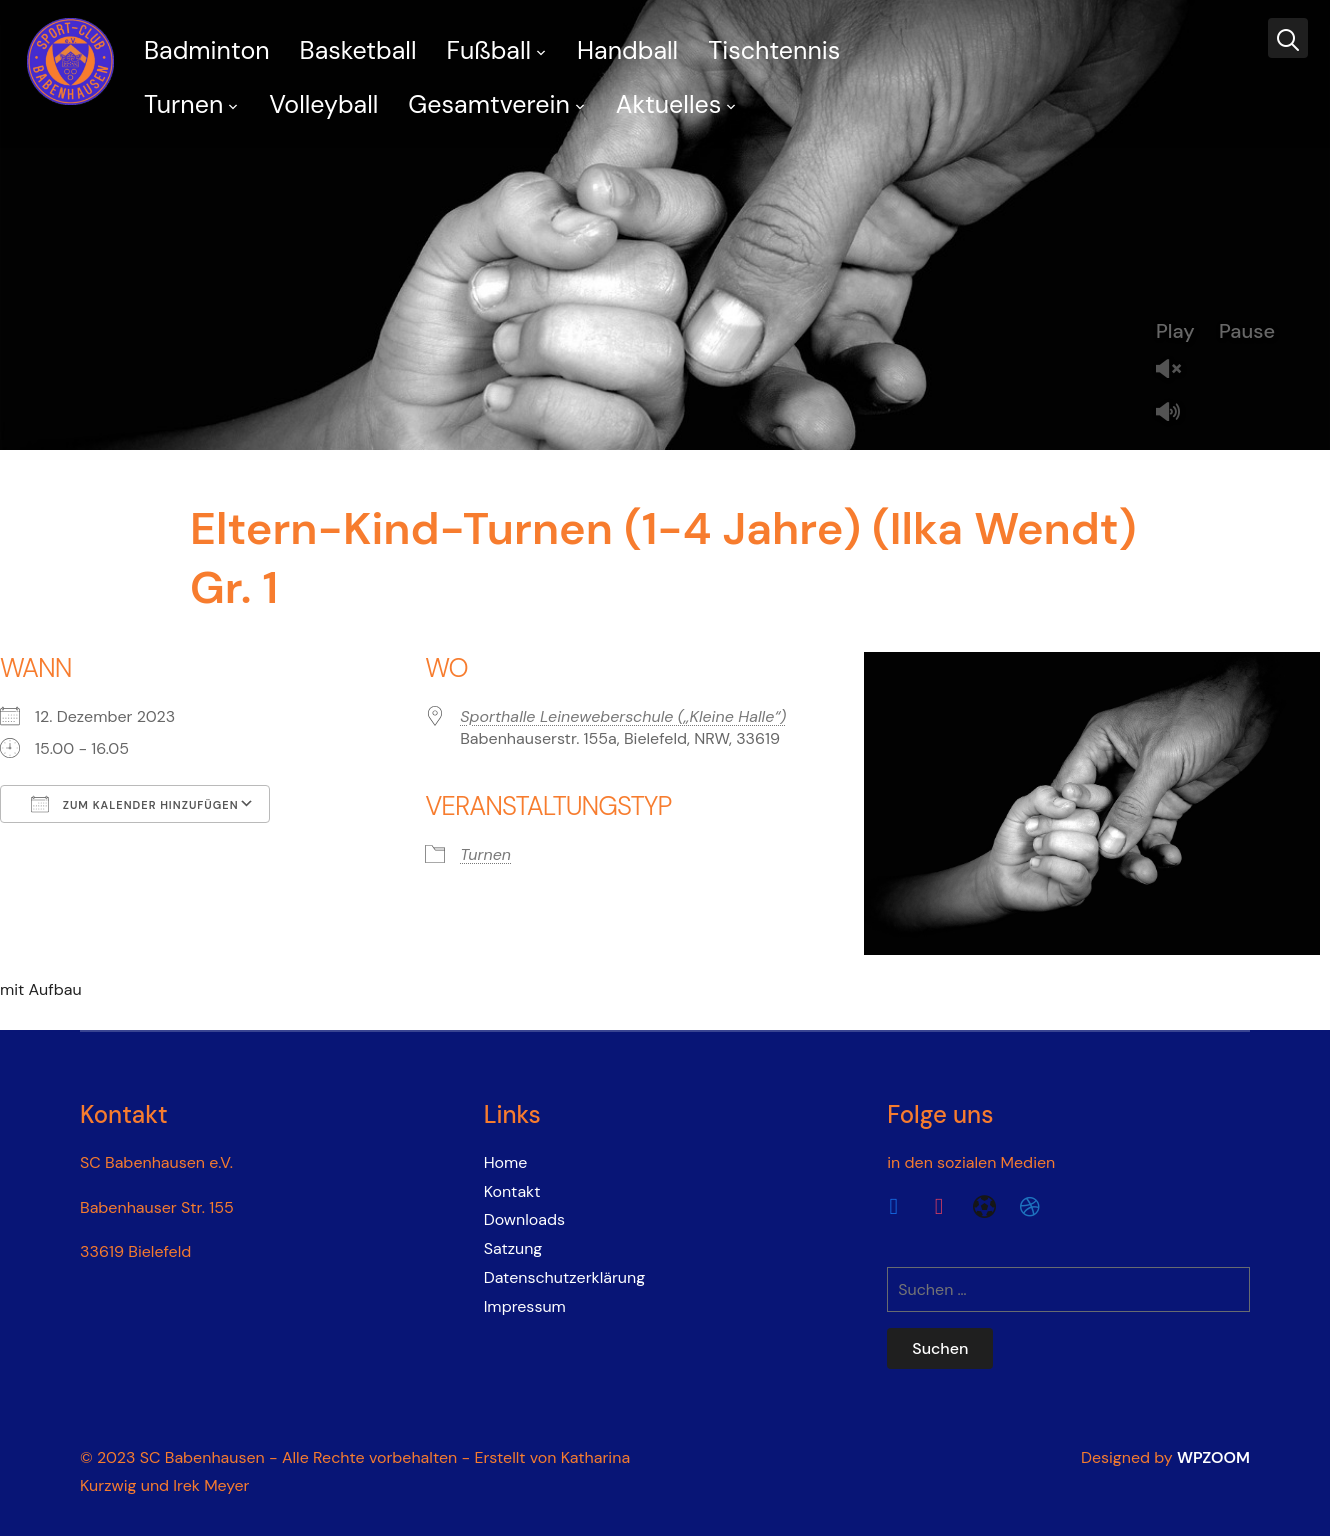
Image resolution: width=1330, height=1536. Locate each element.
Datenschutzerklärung (565, 1277)
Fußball (489, 50)
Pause (1247, 331)
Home (506, 1162)
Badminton (207, 50)
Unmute (1176, 370)
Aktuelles (668, 104)
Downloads (524, 1219)
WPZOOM (1213, 1457)
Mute (1176, 413)
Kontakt (512, 1191)
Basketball (358, 50)
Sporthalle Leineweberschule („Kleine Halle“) (623, 716)
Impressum (525, 1306)
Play (1175, 331)
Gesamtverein (488, 104)
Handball (627, 50)
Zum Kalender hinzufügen (135, 804)
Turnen (183, 104)
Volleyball (323, 104)
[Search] (1288, 38)
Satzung (513, 1248)
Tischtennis (774, 50)
